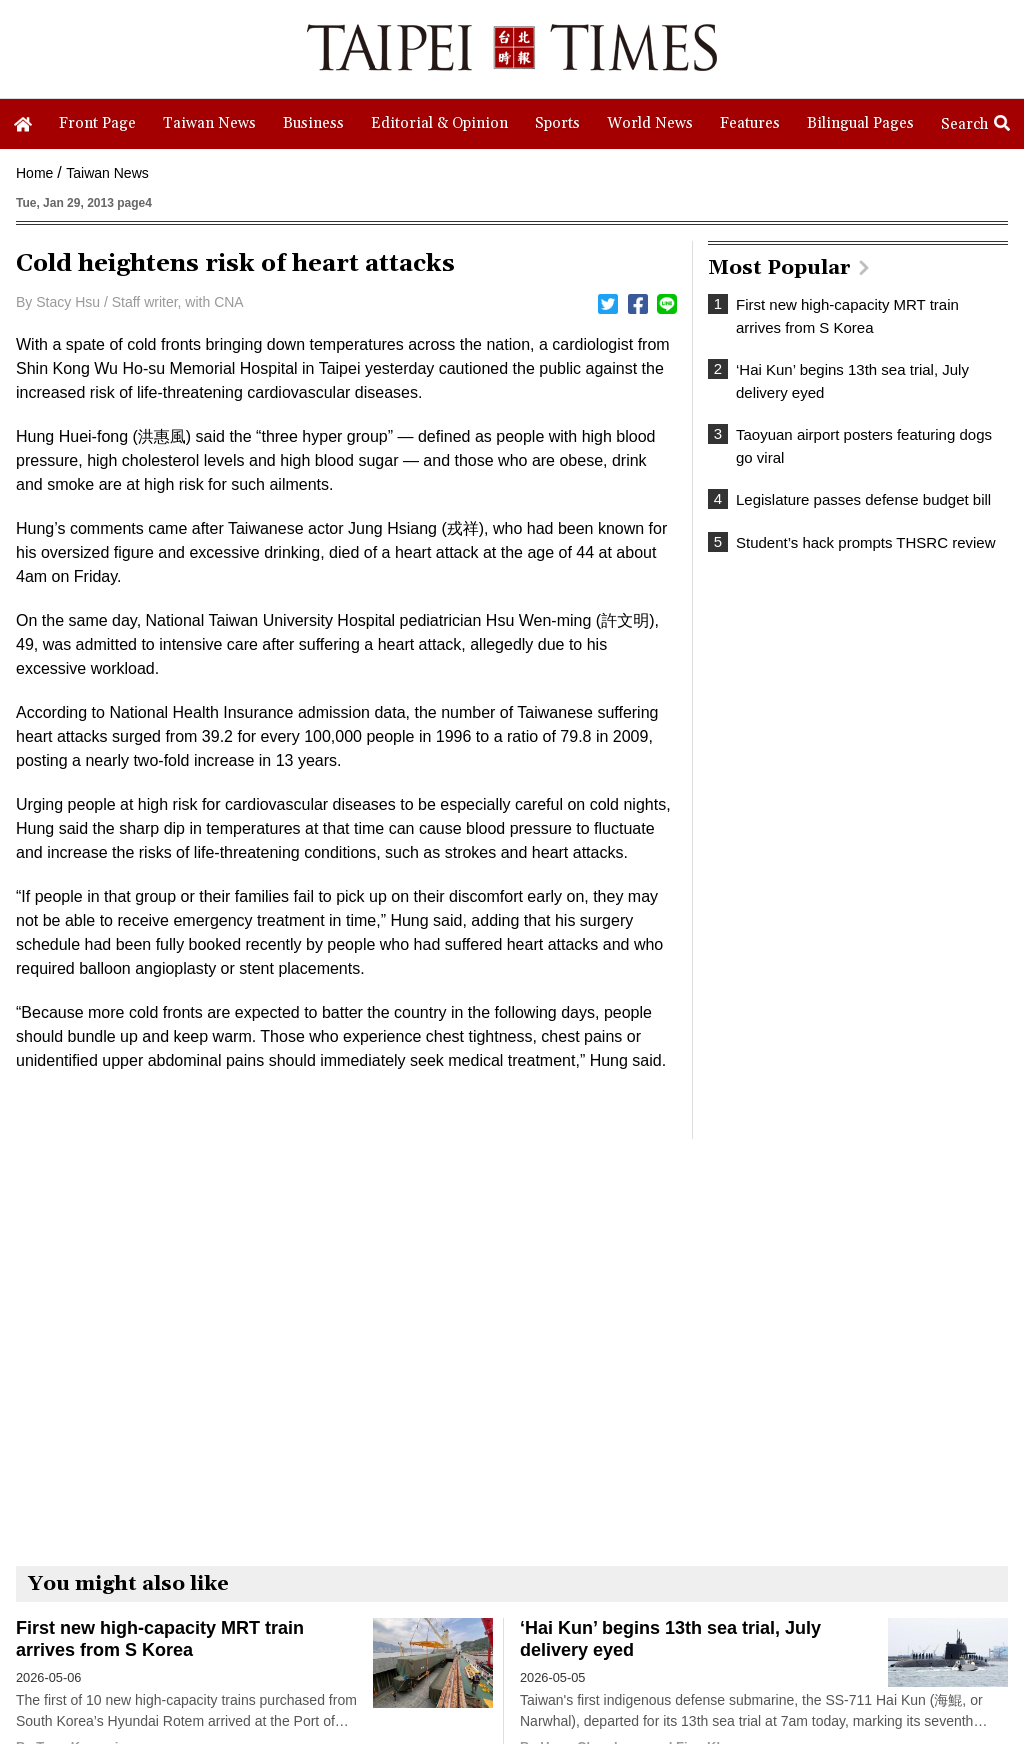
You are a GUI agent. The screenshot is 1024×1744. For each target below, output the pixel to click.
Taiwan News (107, 173)
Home (34, 173)
